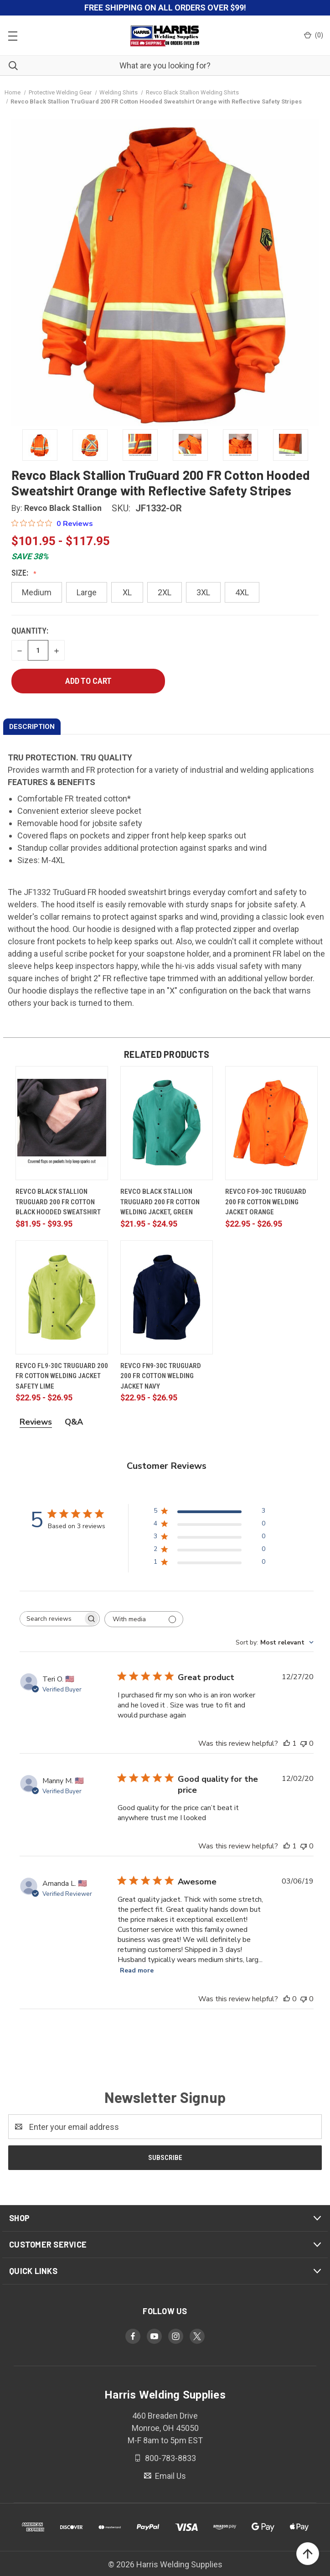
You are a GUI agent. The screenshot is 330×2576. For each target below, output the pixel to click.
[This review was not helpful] (303, 1743)
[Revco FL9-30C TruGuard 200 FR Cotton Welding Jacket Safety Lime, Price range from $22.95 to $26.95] (61, 1297)
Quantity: (29, 630)
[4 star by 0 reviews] (209, 1525)
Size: (20, 573)
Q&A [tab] (74, 1421)
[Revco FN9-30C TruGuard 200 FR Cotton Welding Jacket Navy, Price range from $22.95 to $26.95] (166, 1297)
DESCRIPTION (32, 727)
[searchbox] (51, 1619)
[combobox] (275, 1642)
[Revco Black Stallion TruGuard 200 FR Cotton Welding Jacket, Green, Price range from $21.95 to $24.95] (166, 1123)
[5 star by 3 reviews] (209, 1512)
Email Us (169, 2476)
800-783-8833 (169, 2458)
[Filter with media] (143, 1619)
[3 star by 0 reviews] (209, 1538)
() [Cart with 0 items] (313, 35)
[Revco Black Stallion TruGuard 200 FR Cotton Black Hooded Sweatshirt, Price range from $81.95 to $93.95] (61, 1123)
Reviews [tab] (36, 1421)
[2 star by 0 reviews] (209, 1550)
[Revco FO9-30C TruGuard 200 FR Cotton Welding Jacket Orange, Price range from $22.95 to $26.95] (271, 1123)
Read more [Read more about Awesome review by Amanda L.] (137, 1970)
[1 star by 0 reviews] (209, 1563)
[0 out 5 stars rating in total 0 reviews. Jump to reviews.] (52, 523)
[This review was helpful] (287, 1743)
